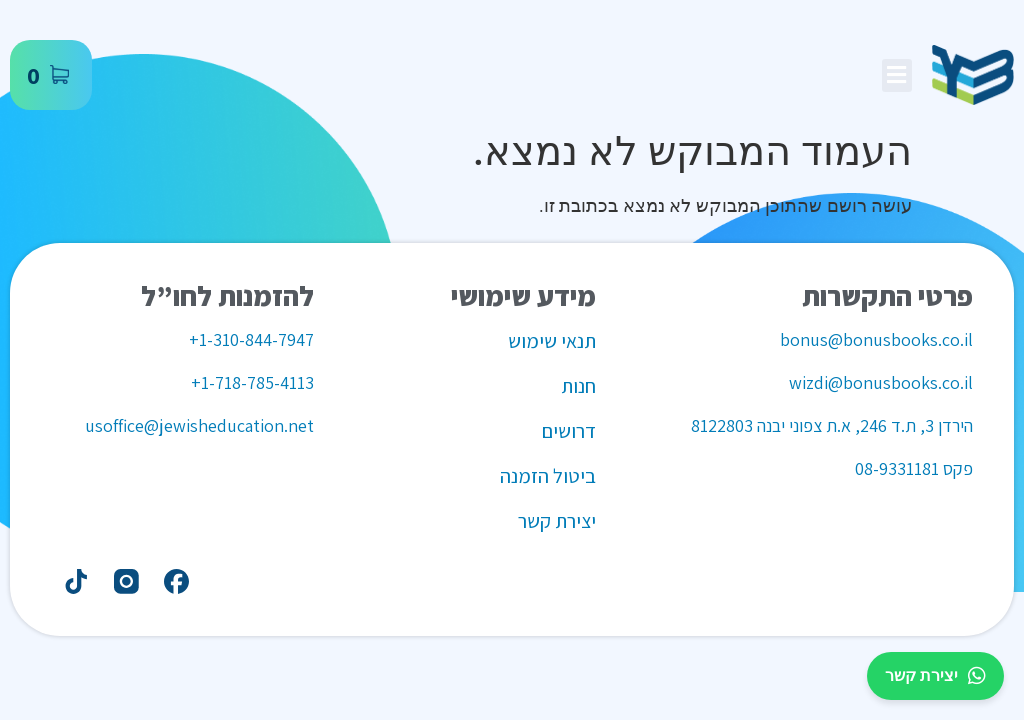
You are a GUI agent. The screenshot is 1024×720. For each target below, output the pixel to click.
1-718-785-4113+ (252, 382)
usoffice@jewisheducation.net (199, 425)
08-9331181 (897, 468)
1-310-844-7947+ (251, 339)
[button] (897, 75)
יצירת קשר (935, 676)
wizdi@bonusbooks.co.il (881, 382)
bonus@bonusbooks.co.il (876, 339)
